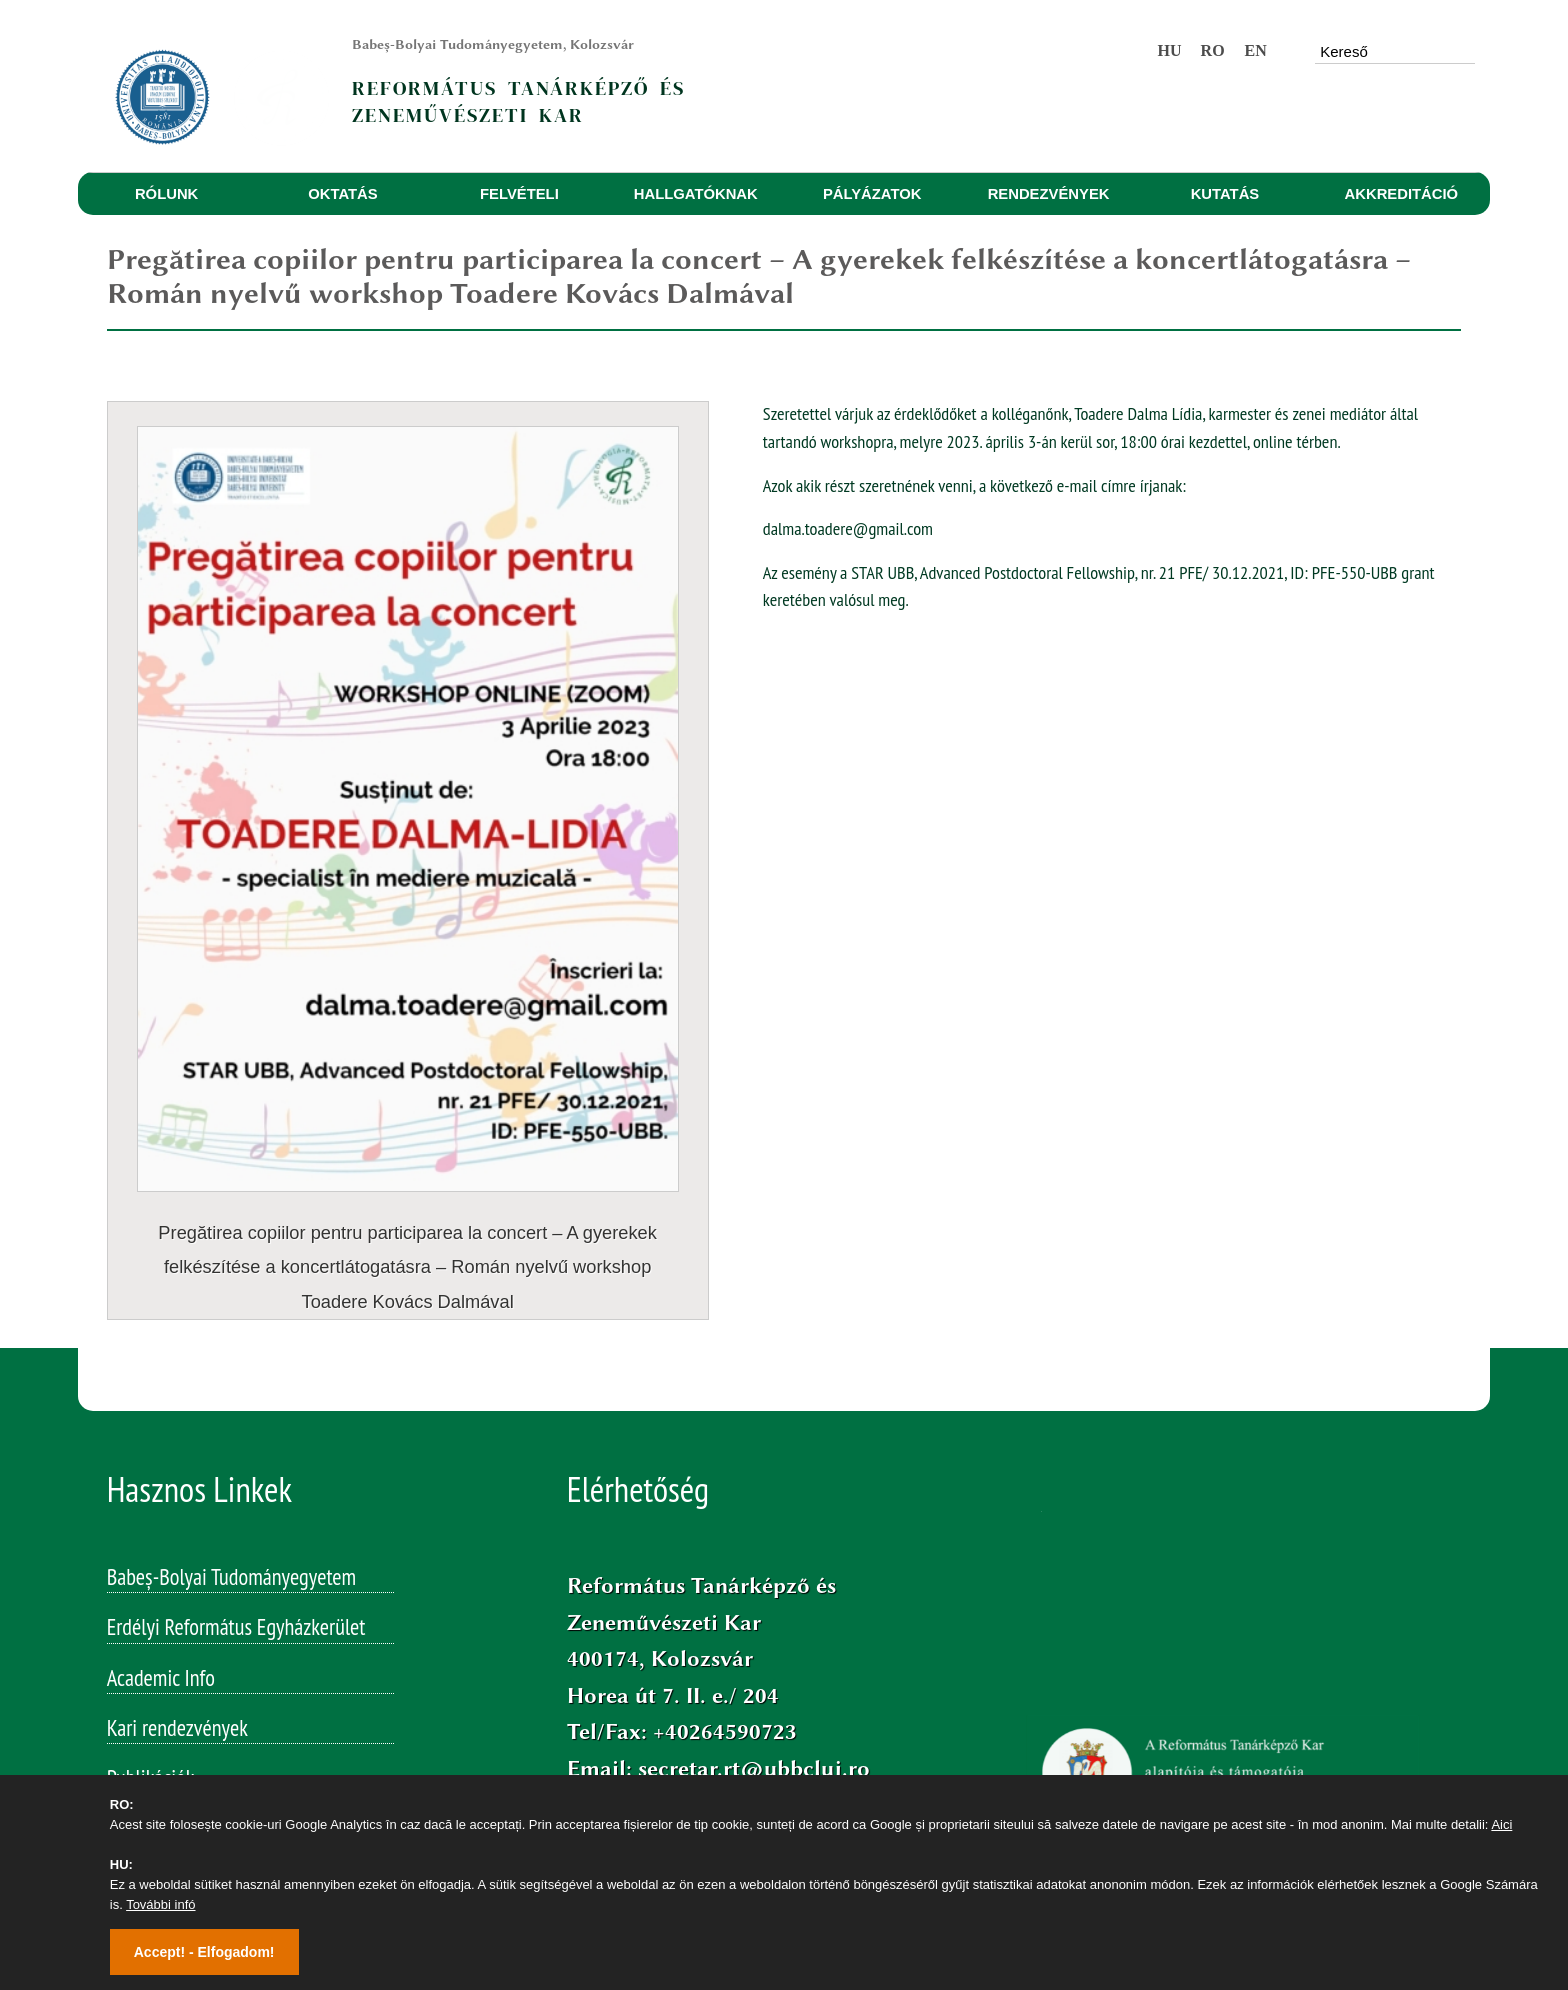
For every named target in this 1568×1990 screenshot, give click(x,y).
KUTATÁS (1225, 194)
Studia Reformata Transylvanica (227, 1684)
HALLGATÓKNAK (696, 194)
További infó (160, 1904)
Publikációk (151, 1634)
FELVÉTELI (519, 194)
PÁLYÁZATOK (872, 194)
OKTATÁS (342, 194)
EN (1255, 50)
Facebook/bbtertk (696, 1661)
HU (1170, 50)
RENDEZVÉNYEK (1049, 194)
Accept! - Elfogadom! (204, 1952)
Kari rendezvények (177, 1584)
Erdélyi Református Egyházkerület (236, 1483)
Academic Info (161, 1534)
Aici (1501, 1824)
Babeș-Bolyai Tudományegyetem (232, 1433)
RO (1213, 50)
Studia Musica (160, 1734)
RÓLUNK (166, 194)
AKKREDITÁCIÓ (1402, 194)
